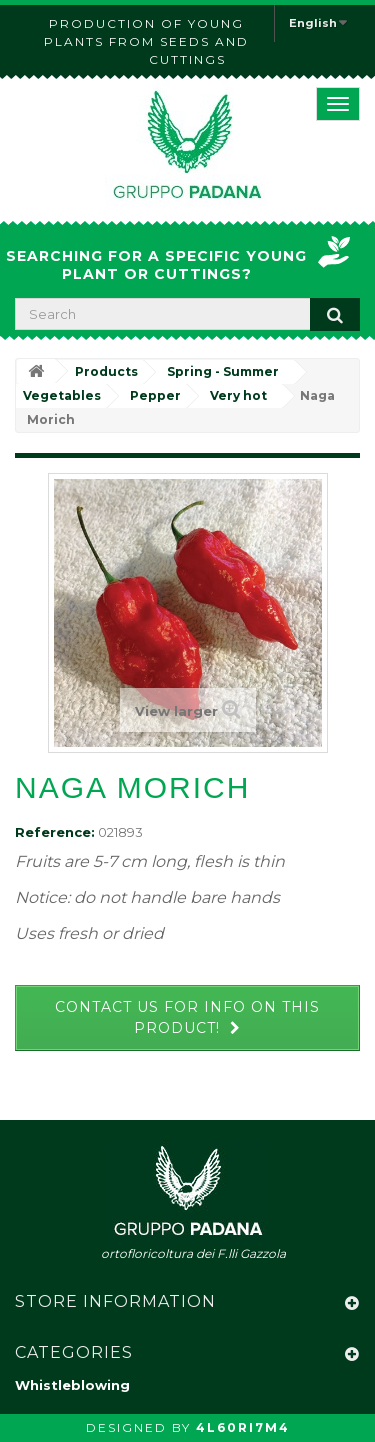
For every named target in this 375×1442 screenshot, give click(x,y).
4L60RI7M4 (243, 1427)
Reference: (55, 832)
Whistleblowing (72, 1385)
